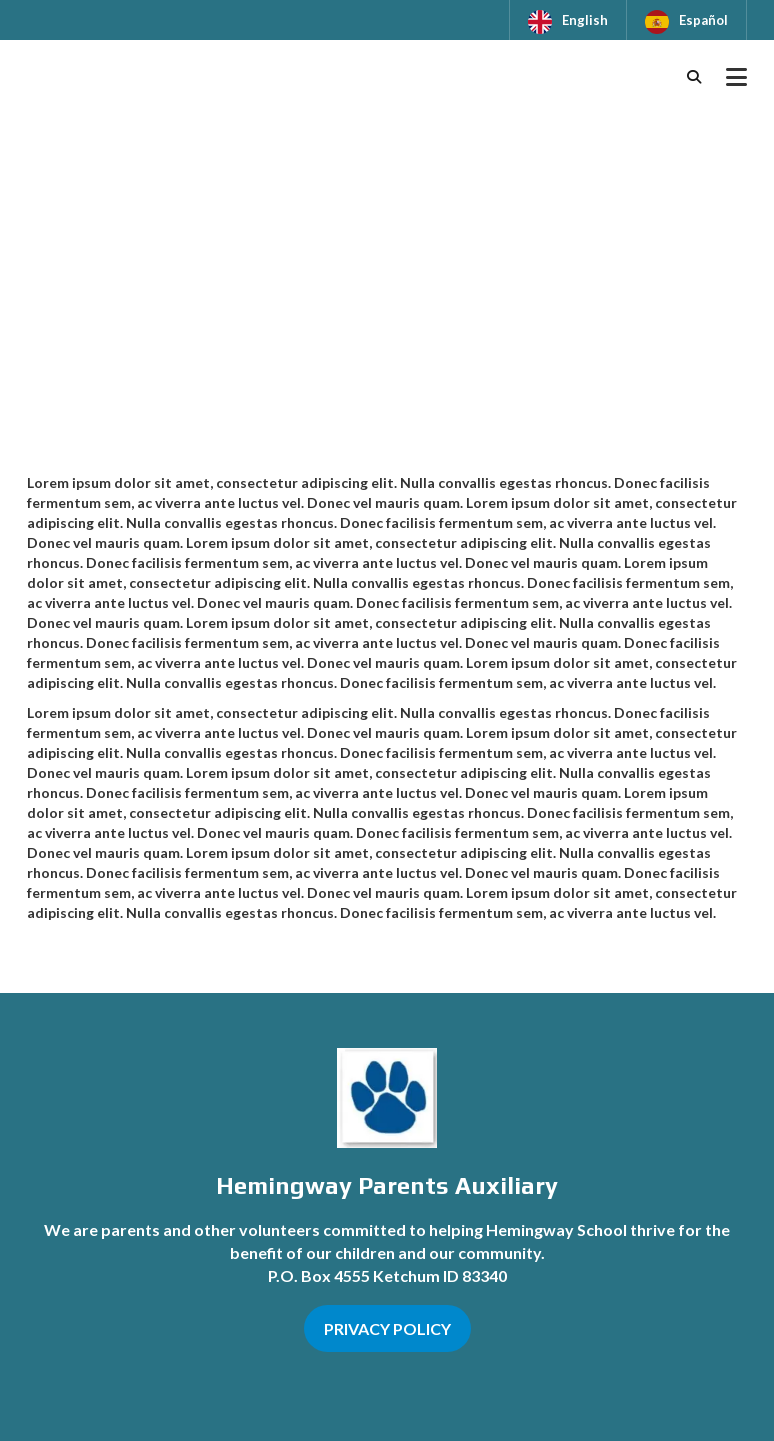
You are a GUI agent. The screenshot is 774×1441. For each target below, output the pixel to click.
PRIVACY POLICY (387, 1328)
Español (703, 20)
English (585, 20)
